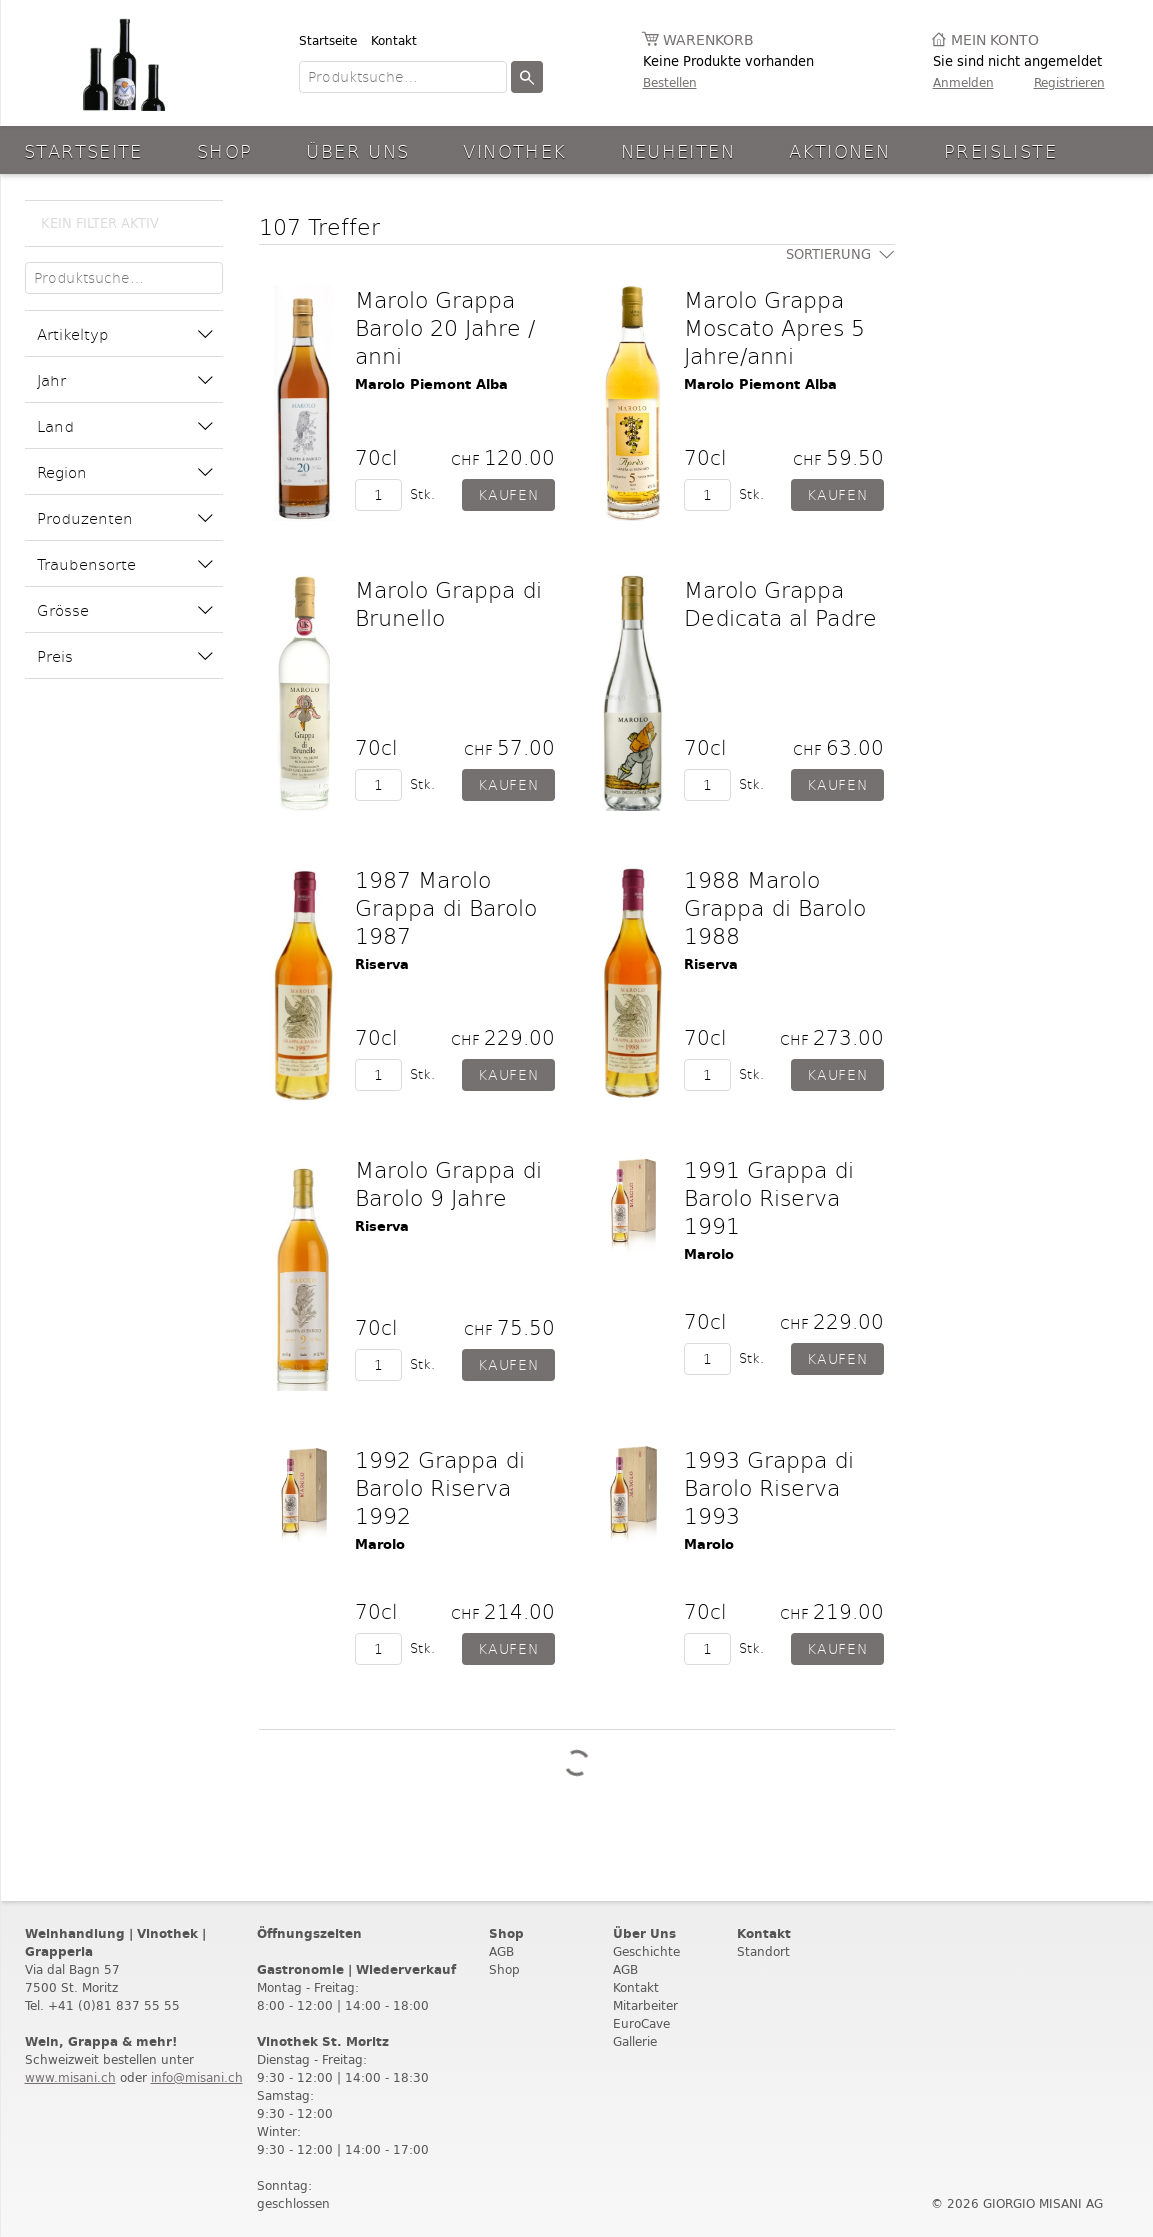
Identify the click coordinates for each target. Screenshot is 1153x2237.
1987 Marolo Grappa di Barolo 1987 (446, 907)
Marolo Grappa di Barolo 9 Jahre (448, 1183)
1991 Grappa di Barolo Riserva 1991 (769, 1197)
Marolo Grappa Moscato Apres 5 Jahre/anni (774, 327)
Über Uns (357, 150)
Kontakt (394, 40)
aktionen (839, 150)
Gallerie (635, 2041)
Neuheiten (678, 150)
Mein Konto (995, 40)
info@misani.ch (197, 2077)
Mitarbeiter (645, 2005)
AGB (501, 1951)
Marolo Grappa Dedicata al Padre (780, 603)
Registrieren (1069, 82)
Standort (763, 1951)
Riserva (382, 964)
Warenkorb (708, 40)
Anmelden (963, 82)
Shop (225, 150)
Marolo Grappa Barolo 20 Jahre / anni (445, 327)
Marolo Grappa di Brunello (448, 603)
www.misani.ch (70, 2077)
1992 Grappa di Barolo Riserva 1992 (440, 1487)
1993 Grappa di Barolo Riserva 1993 (769, 1487)
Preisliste (1000, 150)
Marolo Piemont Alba (431, 384)
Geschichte (646, 1951)
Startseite (328, 40)
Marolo (709, 1254)
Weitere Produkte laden (577, 1763)
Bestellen (670, 82)
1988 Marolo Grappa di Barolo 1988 (775, 907)
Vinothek (514, 150)
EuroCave (641, 2023)
